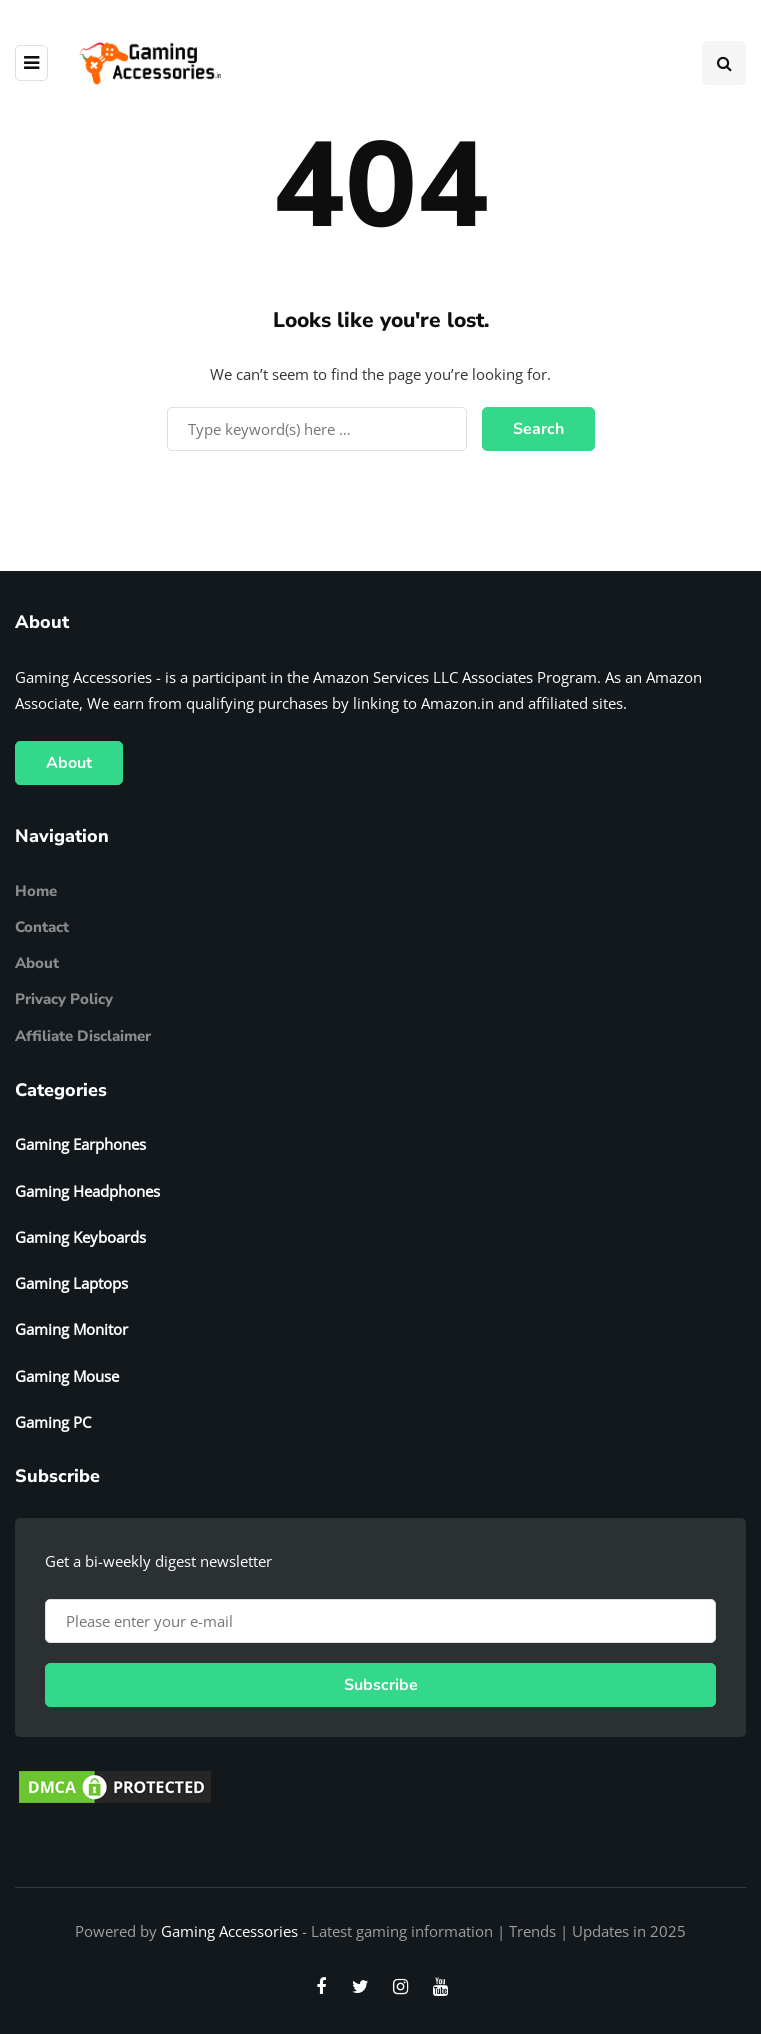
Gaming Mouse (67, 1376)
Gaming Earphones (80, 1144)
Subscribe (381, 1685)
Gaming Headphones (87, 1191)
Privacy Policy (64, 999)
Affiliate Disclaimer (83, 1036)
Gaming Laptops (71, 1283)
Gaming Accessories (229, 1931)
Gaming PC (53, 1422)
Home (36, 891)
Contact (42, 927)
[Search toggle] (724, 63)
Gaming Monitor (71, 1329)
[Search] (317, 429)
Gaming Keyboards (80, 1237)
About (69, 763)
